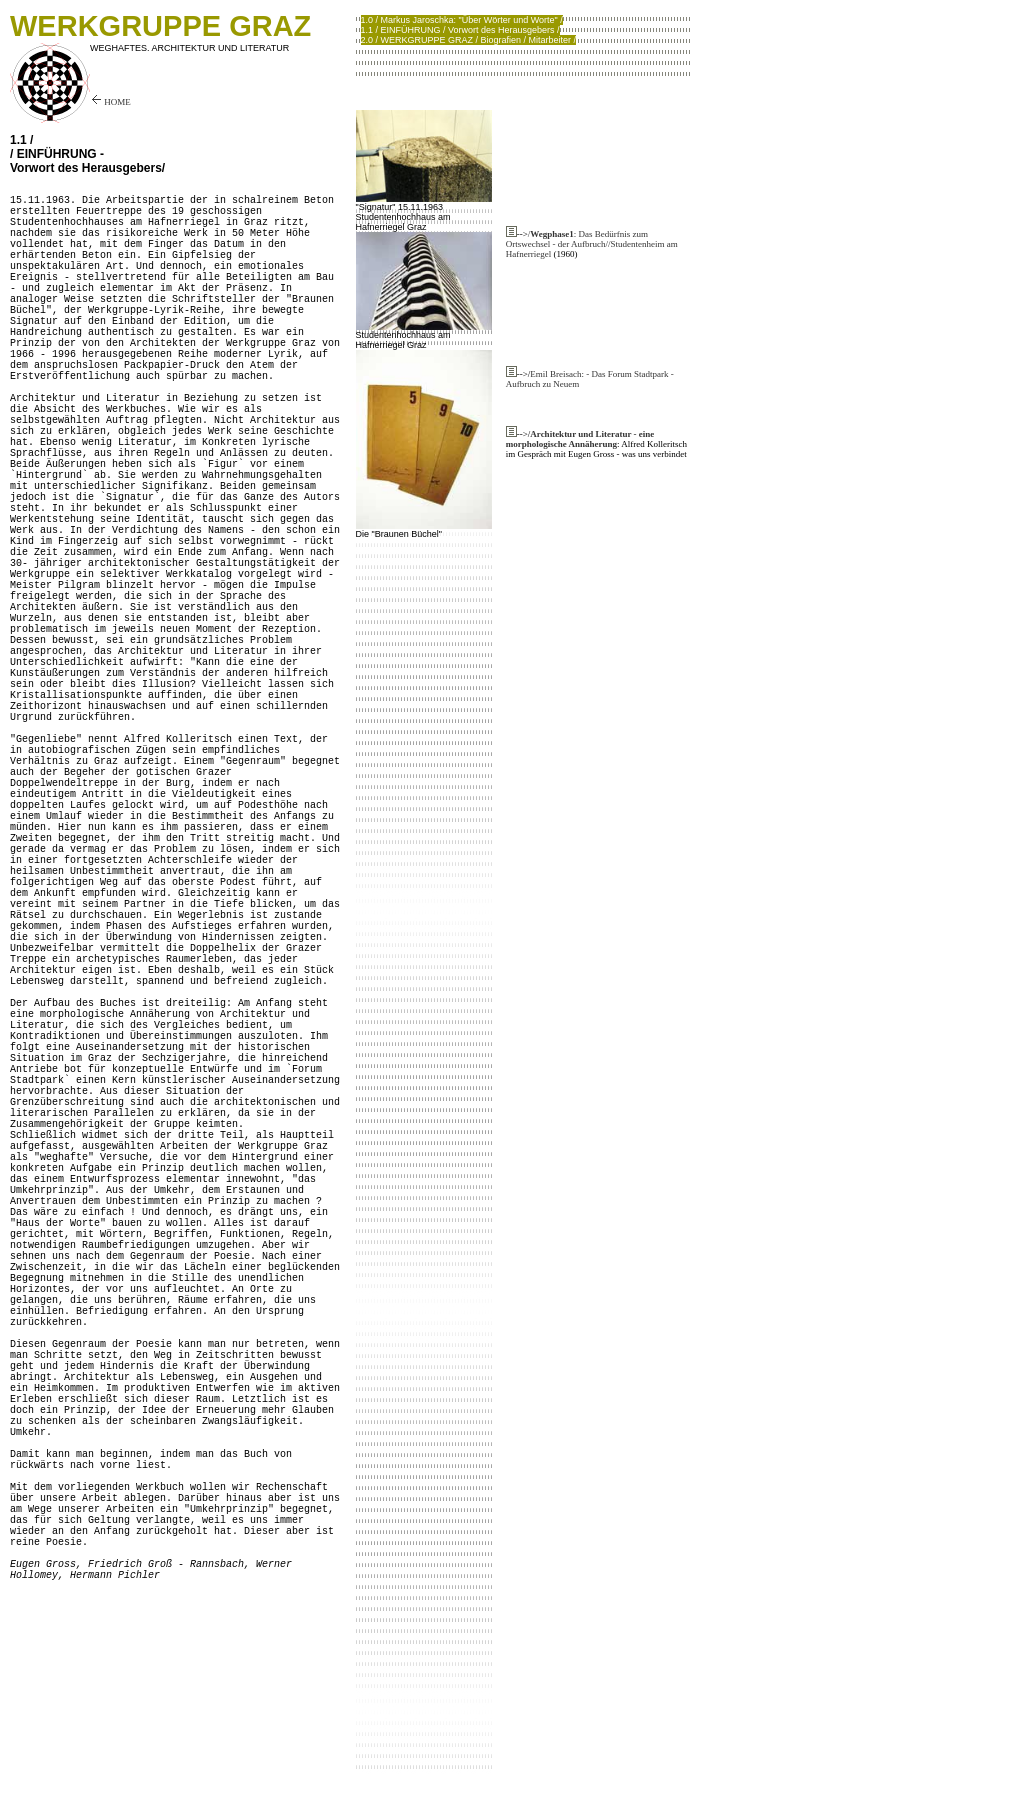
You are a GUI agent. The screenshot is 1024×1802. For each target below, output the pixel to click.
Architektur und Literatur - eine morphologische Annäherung (580, 439)
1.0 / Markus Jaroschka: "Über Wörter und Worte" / (462, 20)
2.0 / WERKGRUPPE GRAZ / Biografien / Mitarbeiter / (469, 40)
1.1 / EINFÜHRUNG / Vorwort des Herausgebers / (460, 30)
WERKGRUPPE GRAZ (160, 26)
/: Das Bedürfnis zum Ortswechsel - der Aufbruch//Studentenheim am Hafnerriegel (592, 244)
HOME (110, 102)
